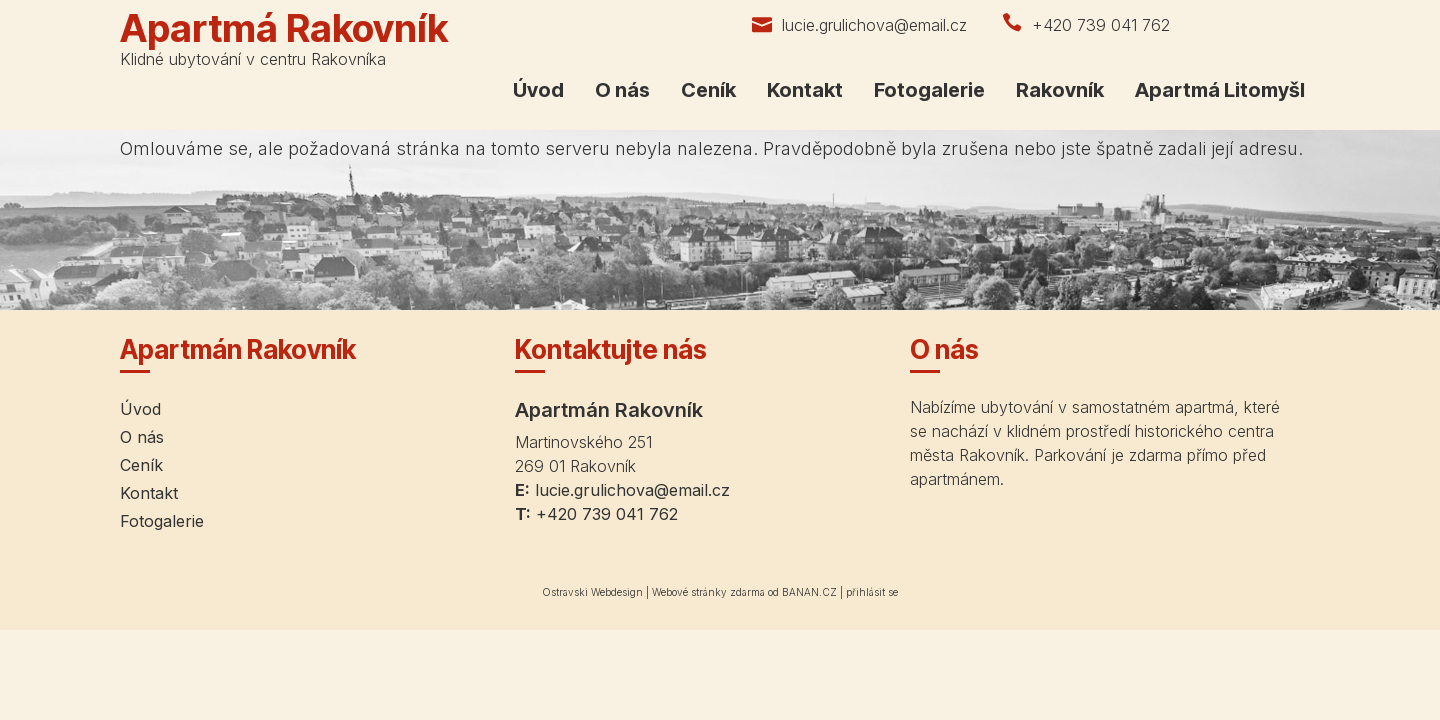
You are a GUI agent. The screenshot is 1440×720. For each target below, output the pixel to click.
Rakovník (1060, 90)
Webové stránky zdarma (708, 592)
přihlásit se (872, 592)
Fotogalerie (929, 90)
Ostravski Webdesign (594, 592)
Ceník (708, 90)
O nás (622, 90)
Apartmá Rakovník (284, 28)
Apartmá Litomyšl (1220, 90)
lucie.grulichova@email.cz (874, 25)
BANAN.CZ (809, 592)
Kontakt (805, 90)
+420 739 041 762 (1101, 25)
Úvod (538, 90)
